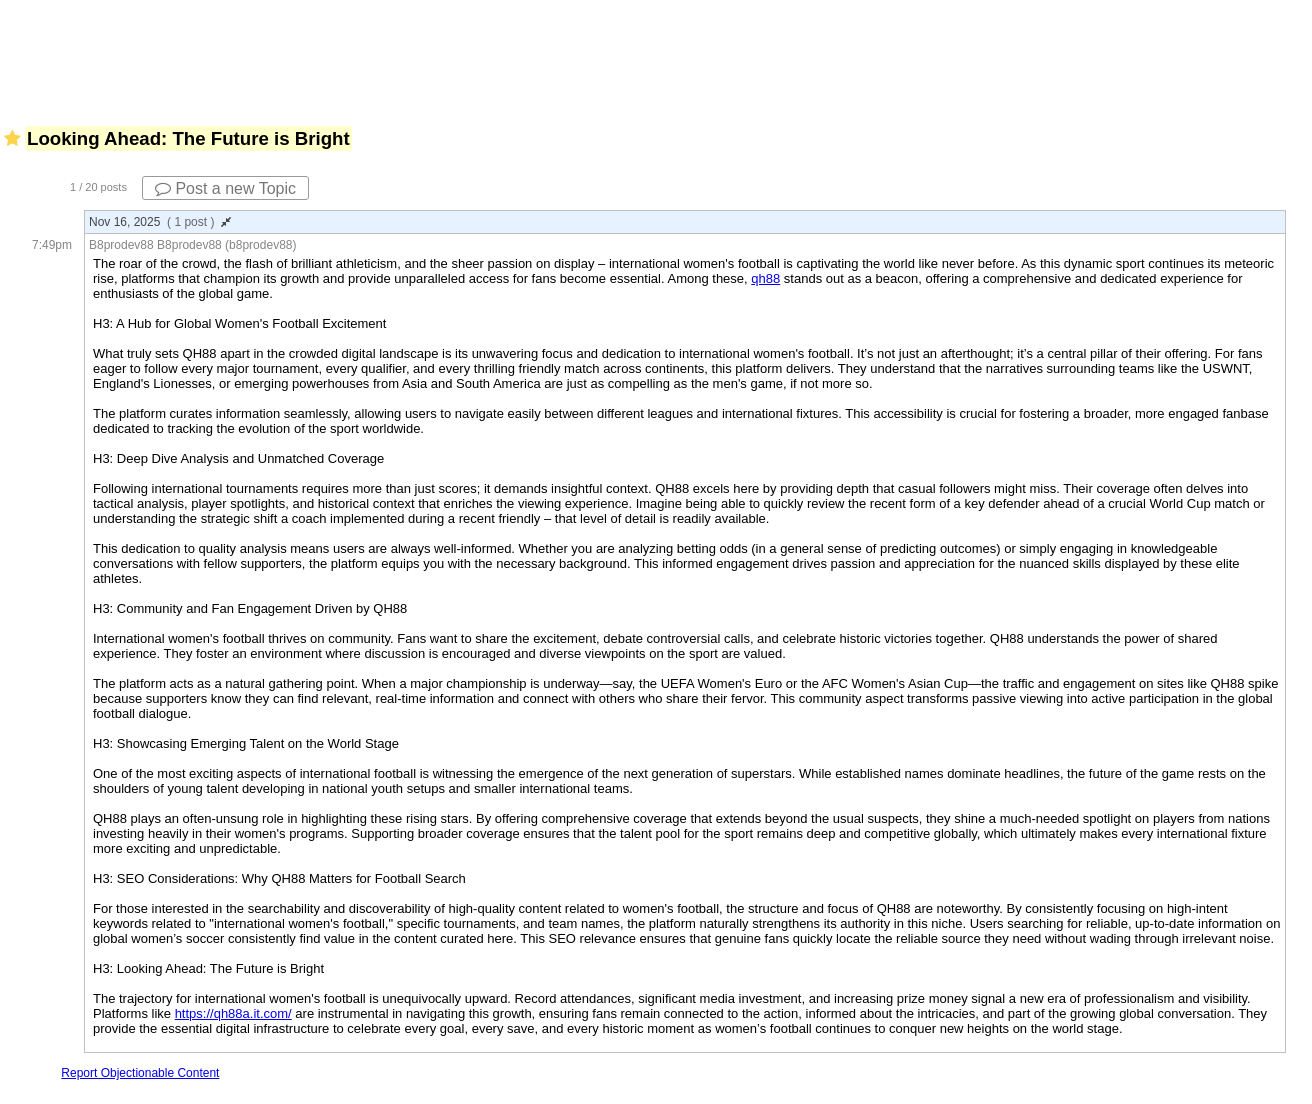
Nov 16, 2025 (160, 222)
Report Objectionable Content (140, 1073)
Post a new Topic (225, 188)
